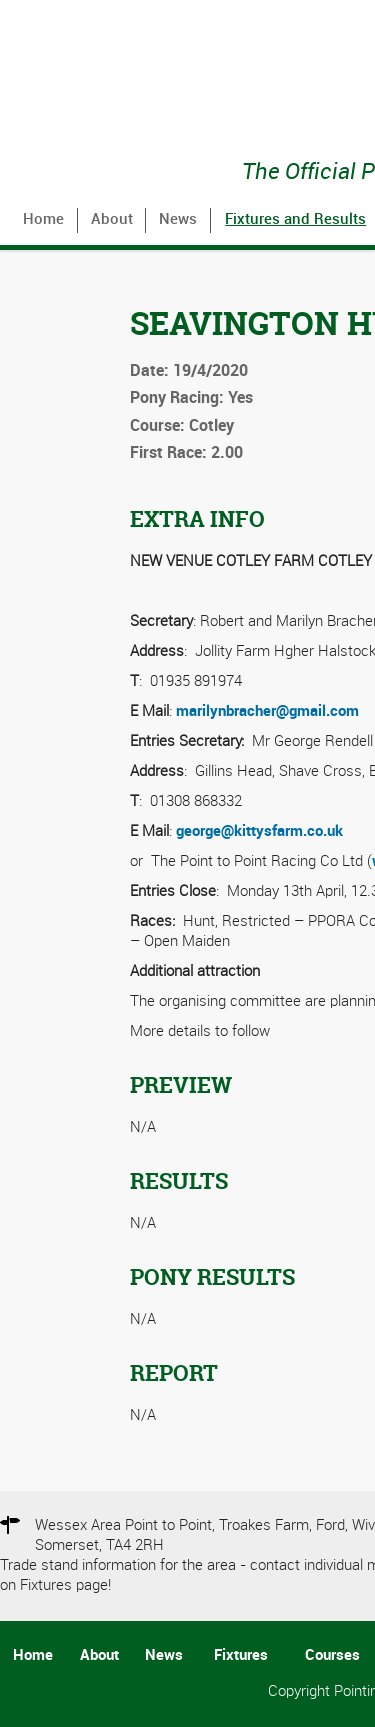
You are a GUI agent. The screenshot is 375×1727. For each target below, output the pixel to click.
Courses (332, 1656)
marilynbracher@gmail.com (267, 712)
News (178, 220)
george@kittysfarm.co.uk (259, 832)
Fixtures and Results (295, 220)
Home (43, 220)
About (112, 220)
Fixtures (241, 1656)
